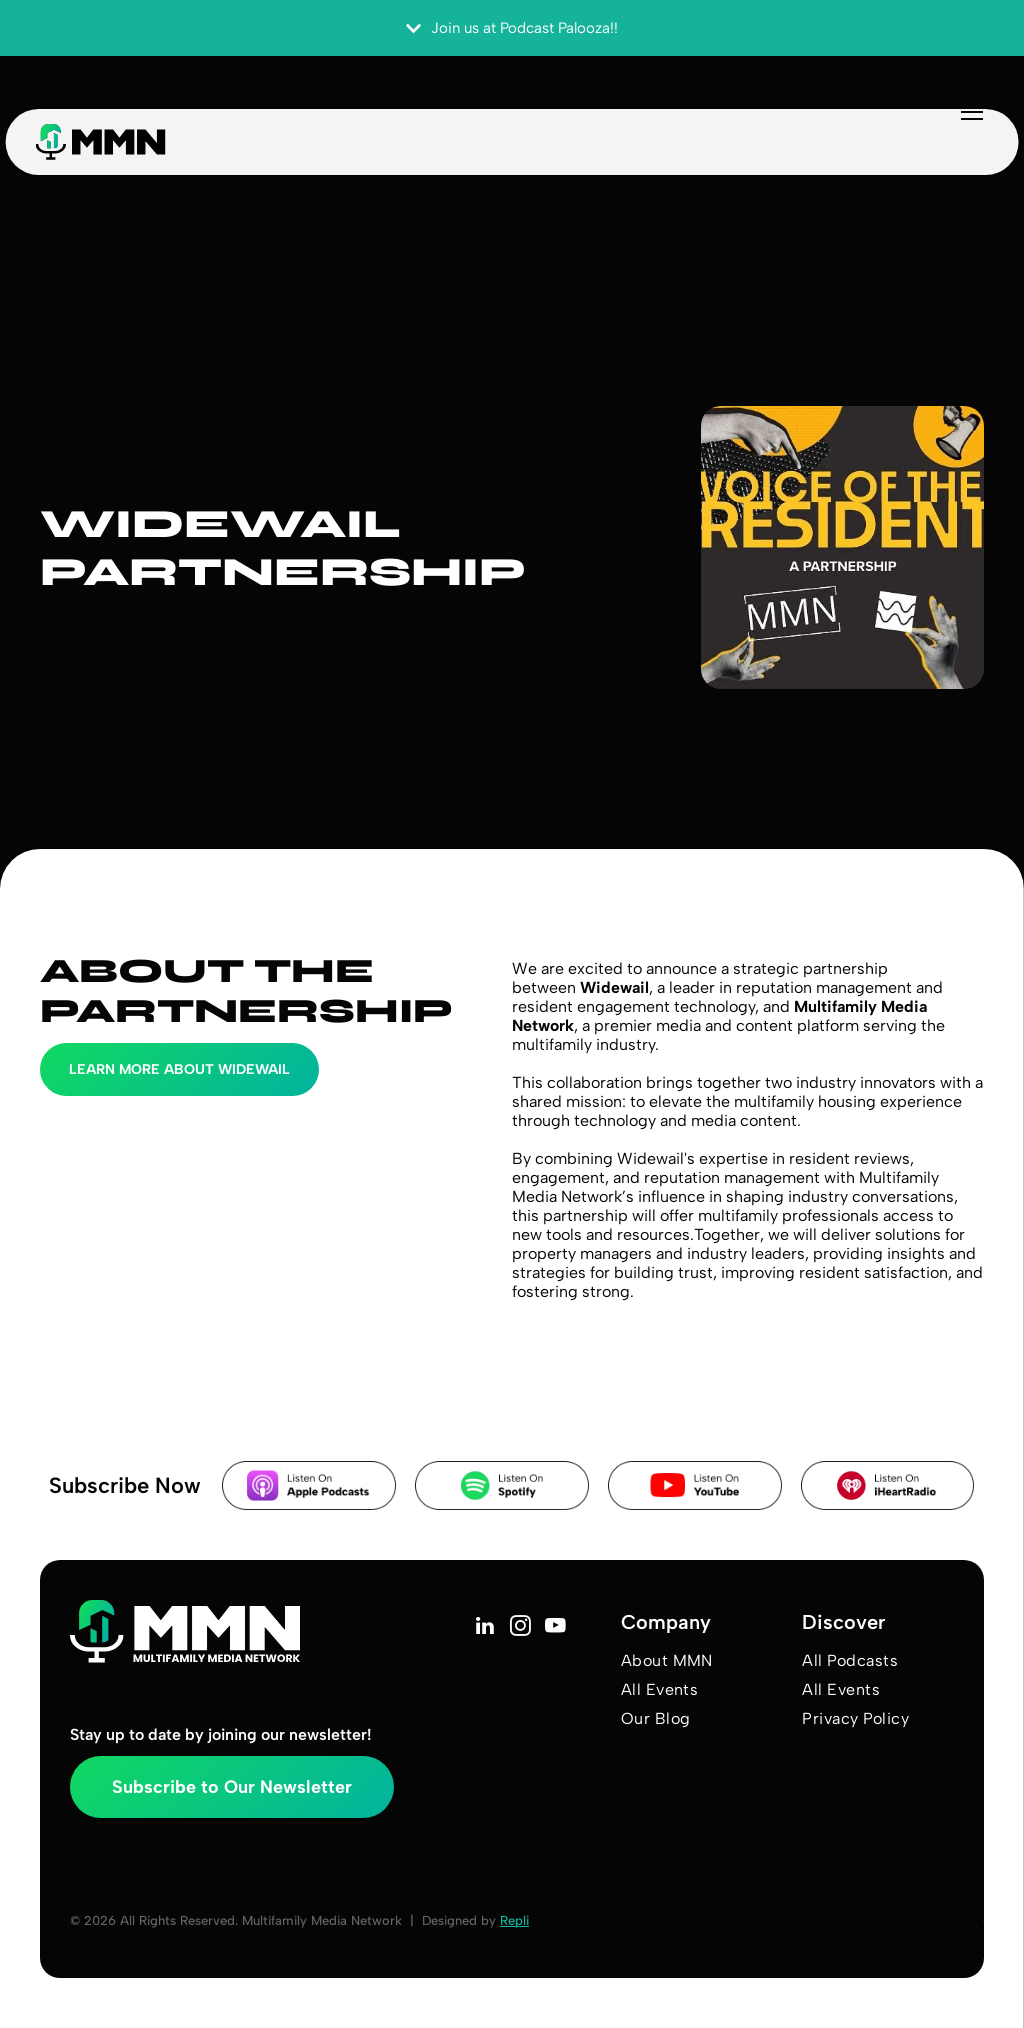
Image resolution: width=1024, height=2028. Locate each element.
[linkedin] (485, 1628)
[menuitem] (704, 1660)
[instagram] (520, 1628)
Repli (514, 1920)
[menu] (938, 128)
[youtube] (555, 1628)
